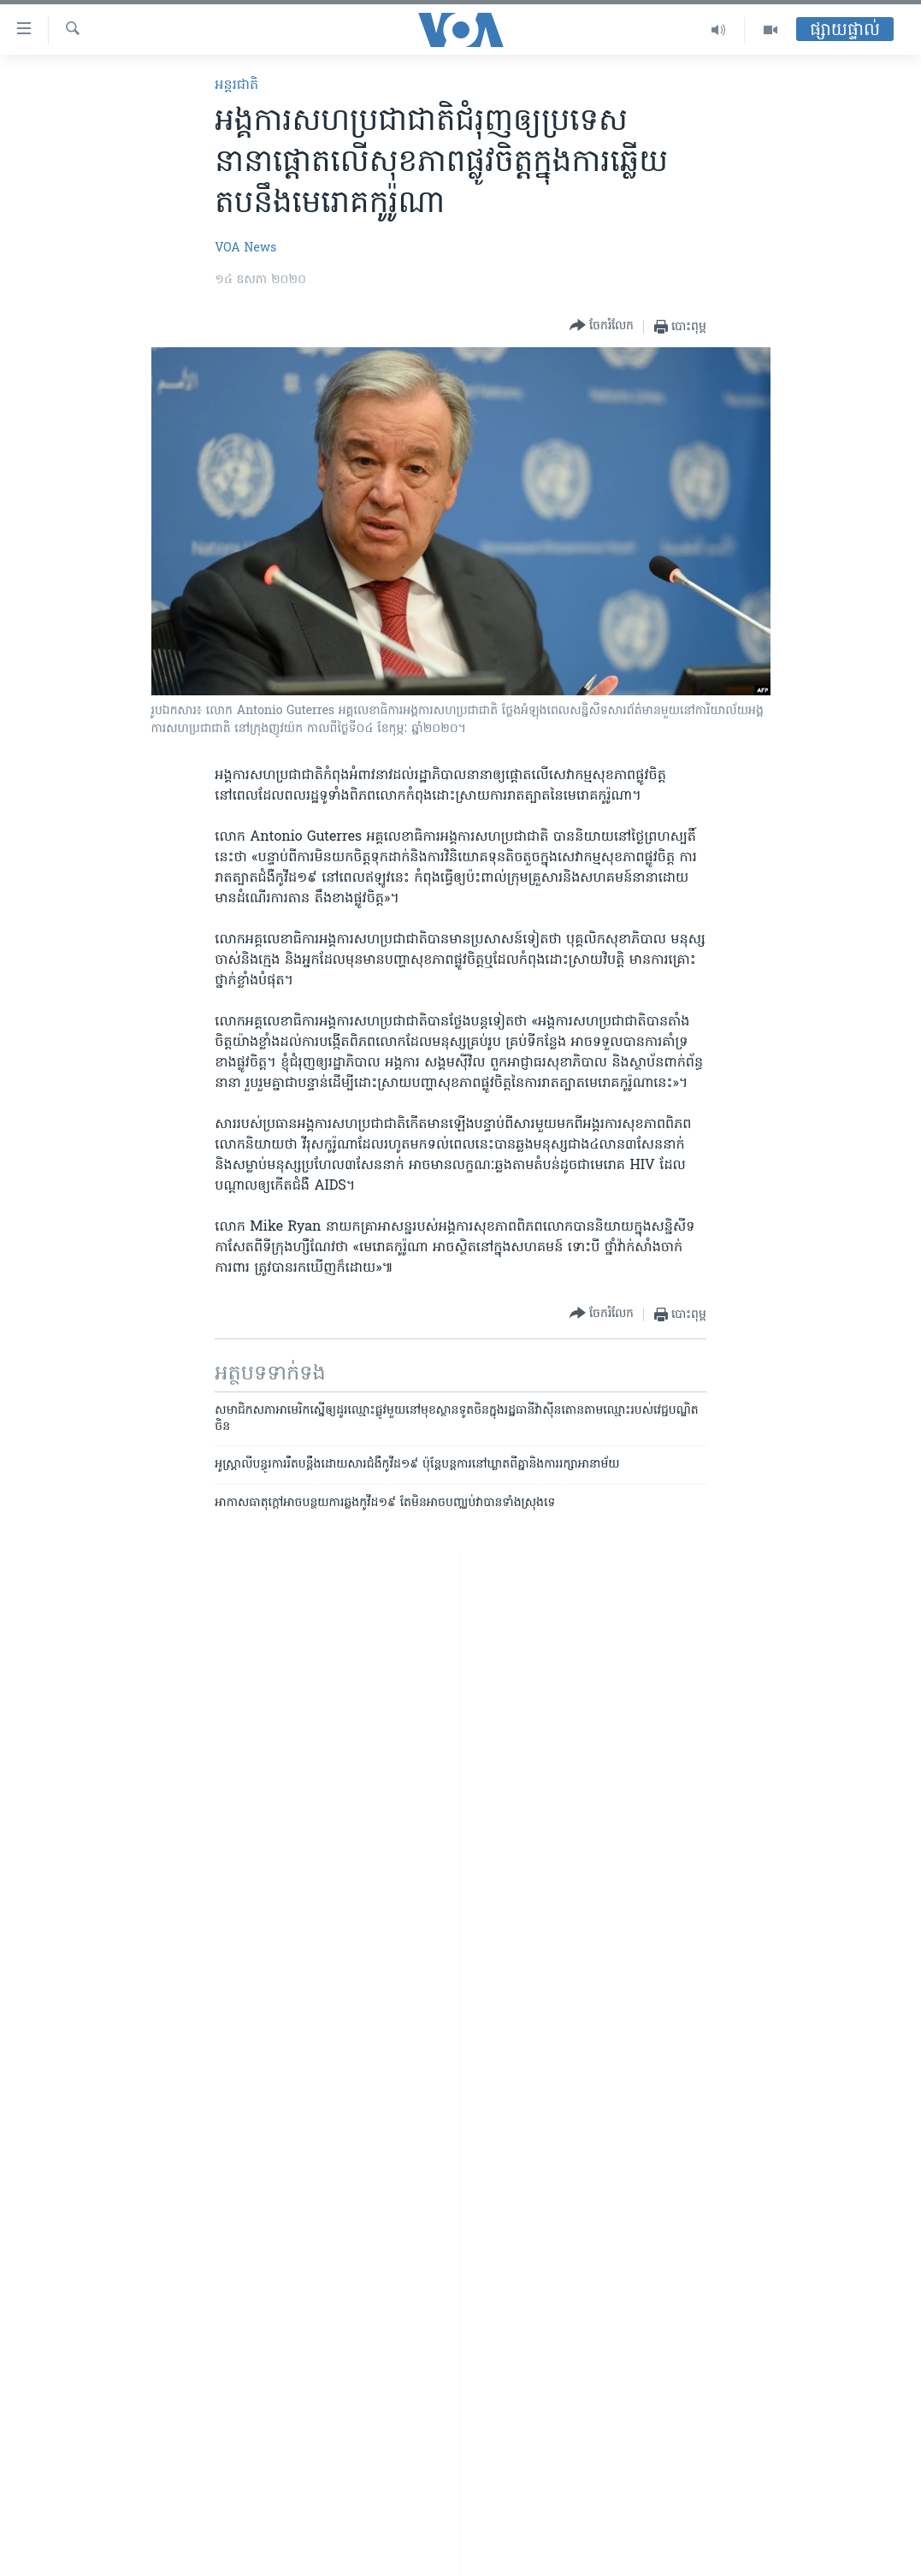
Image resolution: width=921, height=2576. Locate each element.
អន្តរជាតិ (236, 85)
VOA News (245, 248)
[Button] (602, 326)
